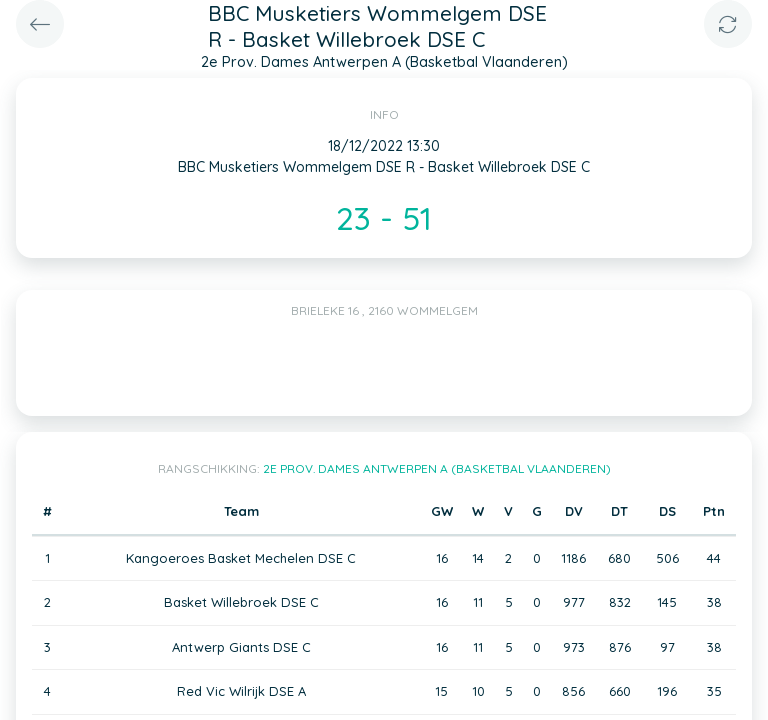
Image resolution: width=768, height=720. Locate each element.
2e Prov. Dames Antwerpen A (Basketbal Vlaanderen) (437, 468)
